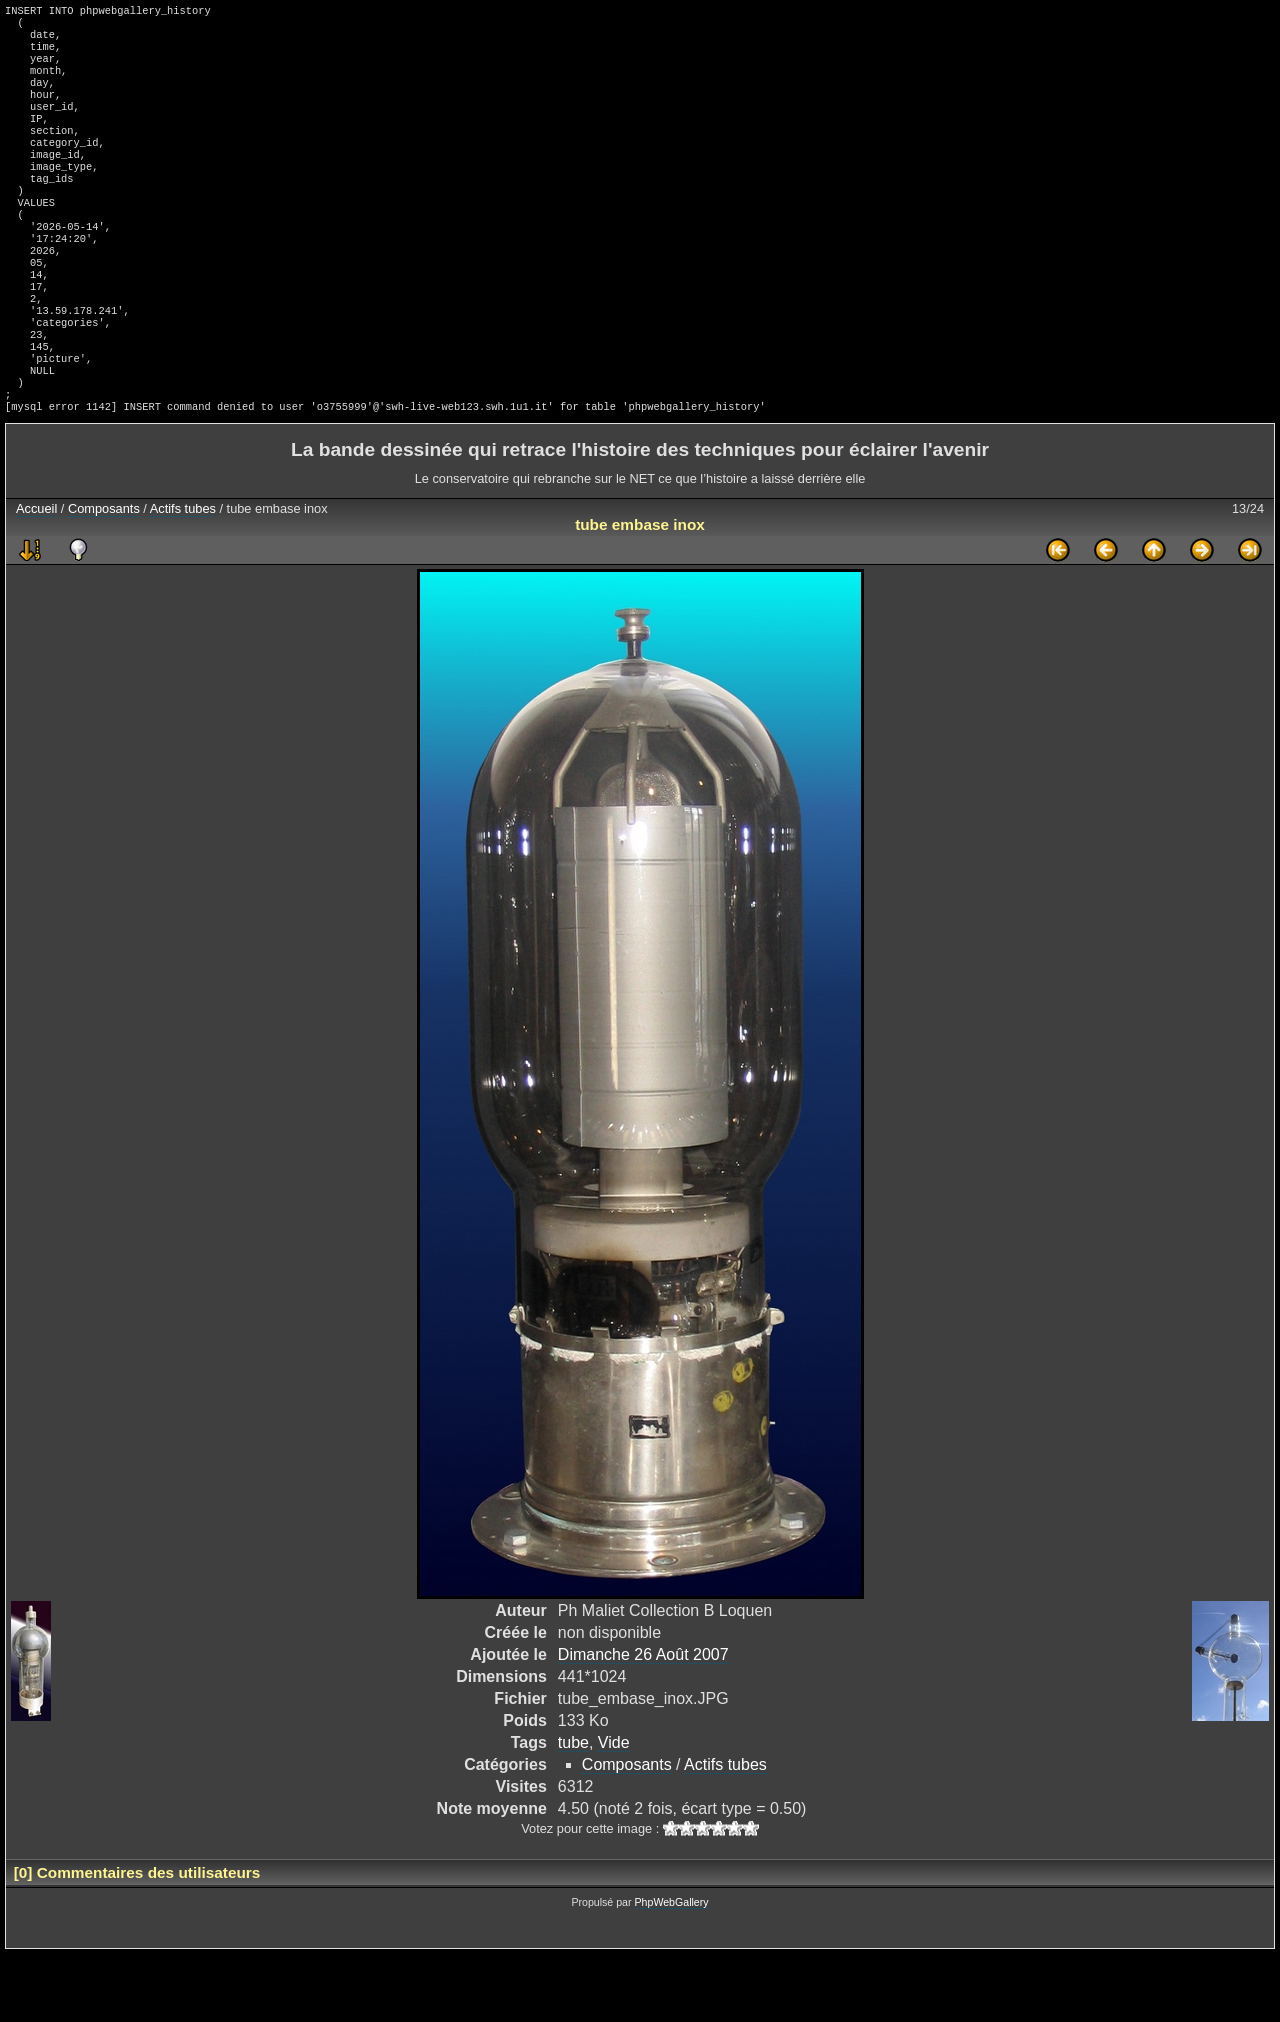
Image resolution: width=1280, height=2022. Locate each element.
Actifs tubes (183, 576)
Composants (104, 576)
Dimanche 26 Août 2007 (643, 1722)
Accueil (36, 576)
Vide (614, 1810)
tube (573, 1810)
